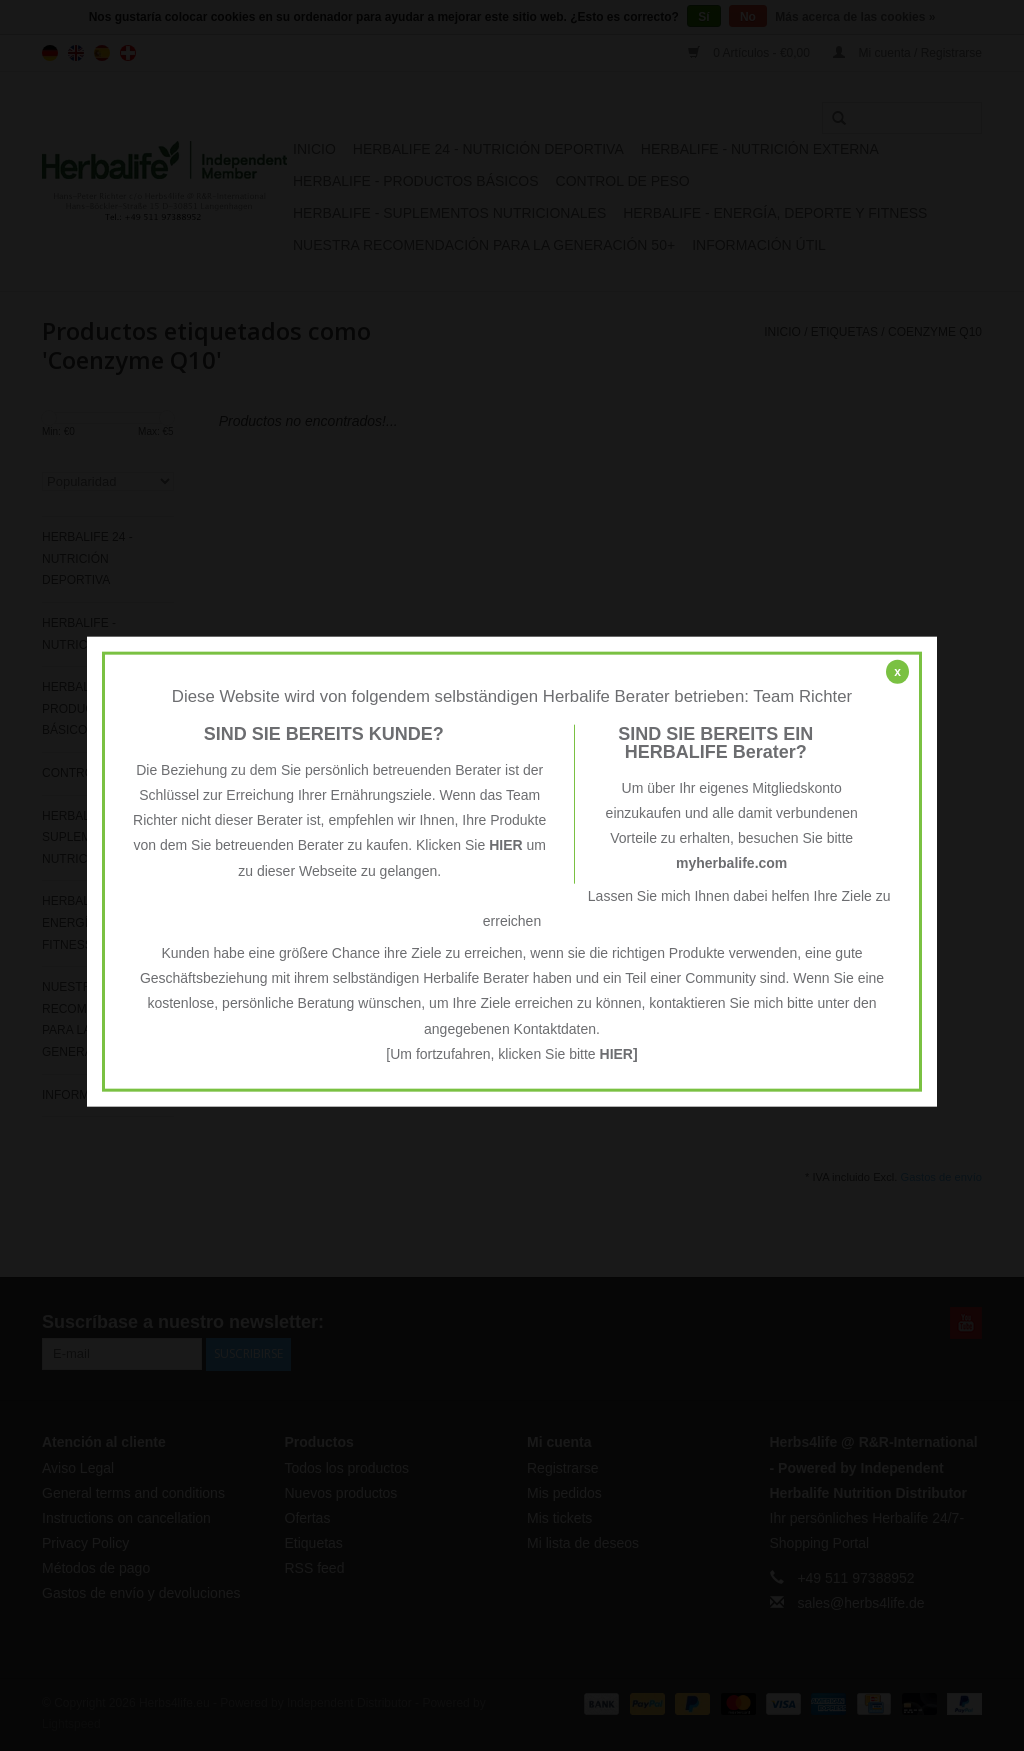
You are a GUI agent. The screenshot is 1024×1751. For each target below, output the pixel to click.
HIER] (619, 1053)
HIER (505, 845)
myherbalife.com (731, 863)
